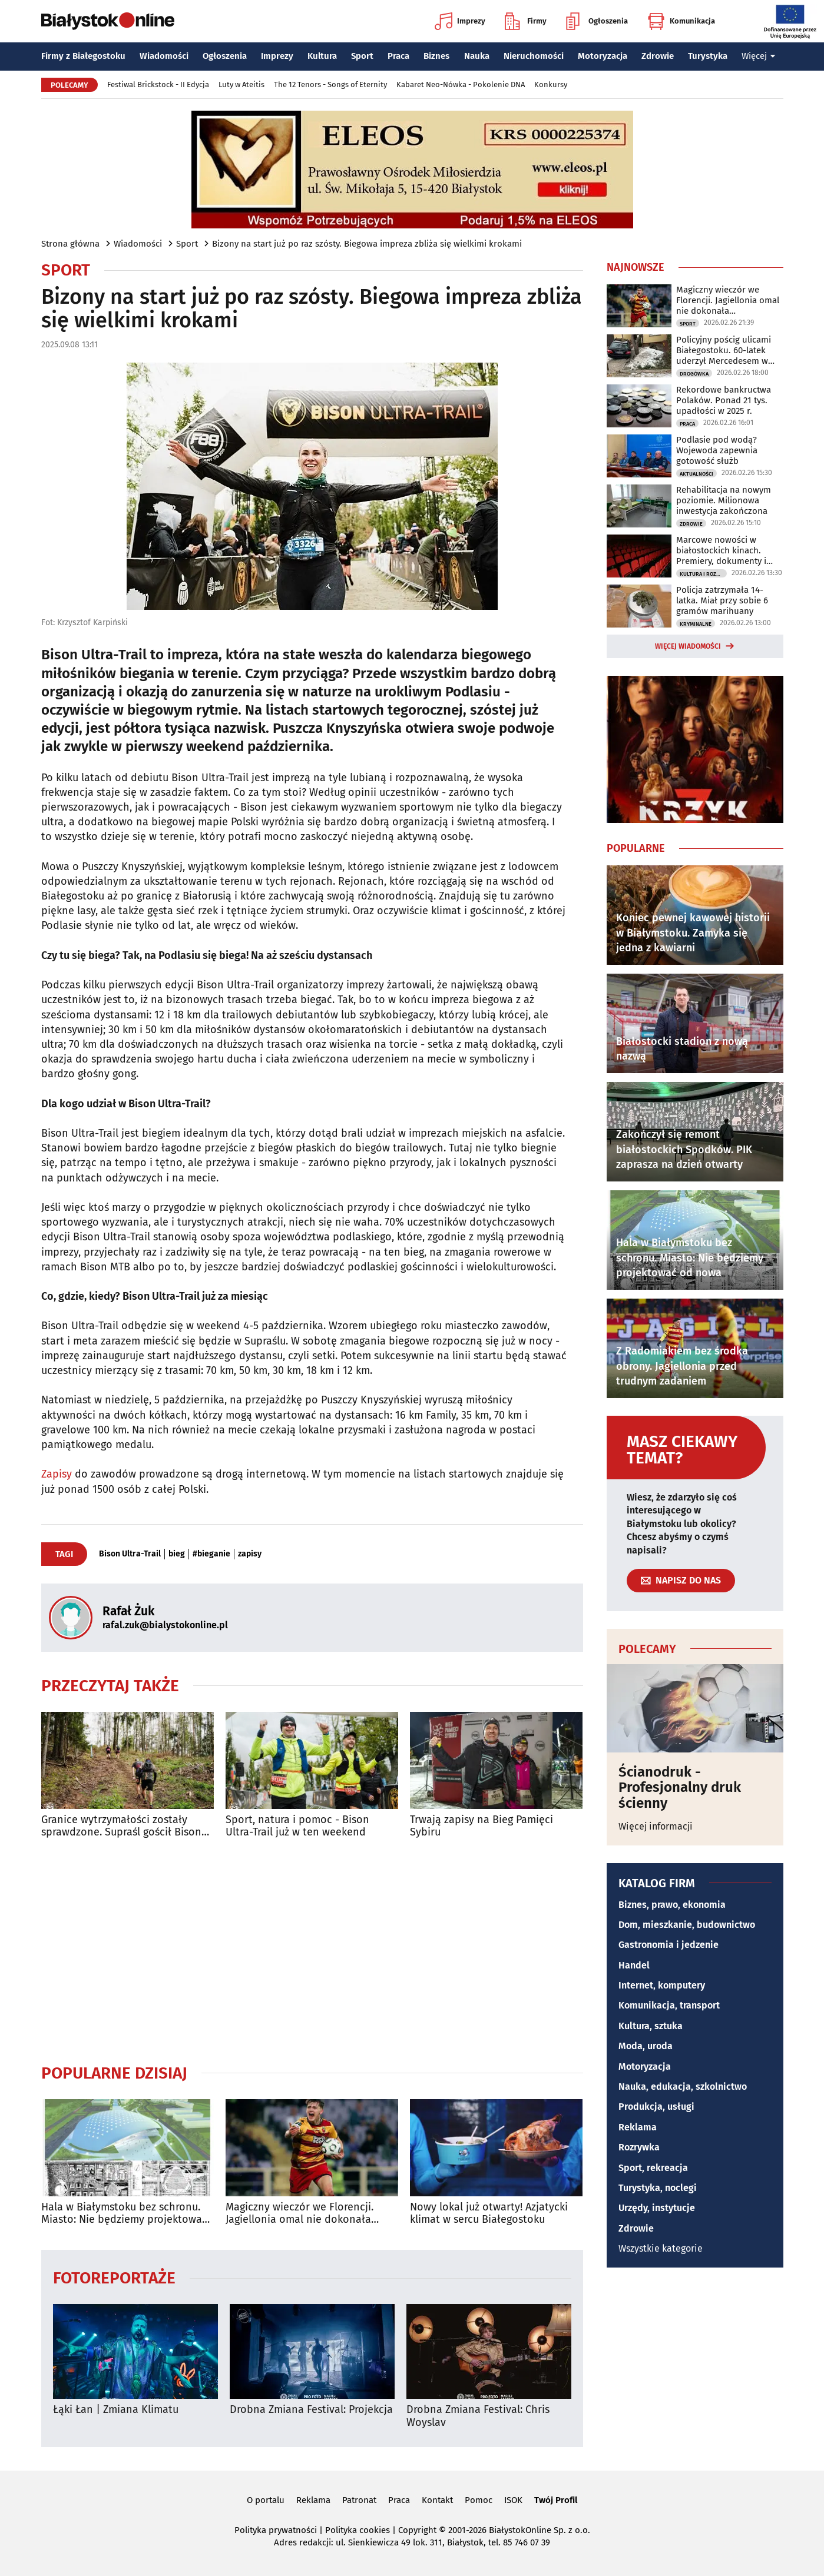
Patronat (359, 2500)
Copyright (417, 2530)
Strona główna (70, 243)
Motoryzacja (602, 56)
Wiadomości (164, 56)
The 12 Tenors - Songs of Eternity (330, 84)
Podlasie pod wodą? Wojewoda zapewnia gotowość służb (716, 450)
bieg (176, 1554)
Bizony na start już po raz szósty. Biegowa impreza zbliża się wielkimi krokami (367, 243)
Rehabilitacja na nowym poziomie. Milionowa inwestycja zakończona (723, 500)
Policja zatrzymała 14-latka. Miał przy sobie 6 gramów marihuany (722, 600)
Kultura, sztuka (650, 2025)
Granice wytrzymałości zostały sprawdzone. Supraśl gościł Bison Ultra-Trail (121, 1826)
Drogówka (694, 374)
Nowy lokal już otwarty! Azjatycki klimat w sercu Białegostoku (489, 2213)
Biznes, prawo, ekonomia (672, 1904)
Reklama (637, 2127)
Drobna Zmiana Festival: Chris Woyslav (478, 2416)
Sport (362, 56)
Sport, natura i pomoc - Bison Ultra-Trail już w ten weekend (297, 1826)
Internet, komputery (661, 1985)
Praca (398, 56)
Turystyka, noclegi (657, 2187)
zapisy (250, 1554)
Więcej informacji (655, 1826)
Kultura (322, 56)
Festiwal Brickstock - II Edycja (158, 84)
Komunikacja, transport (669, 2005)
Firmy (526, 21)
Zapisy (56, 1474)
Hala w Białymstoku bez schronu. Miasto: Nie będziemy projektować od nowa (124, 2213)
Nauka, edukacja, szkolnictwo (682, 2086)
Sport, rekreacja (653, 2167)
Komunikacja (681, 21)
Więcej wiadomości (688, 646)
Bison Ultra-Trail (130, 1554)
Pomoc (478, 2500)
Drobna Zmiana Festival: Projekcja (311, 2410)
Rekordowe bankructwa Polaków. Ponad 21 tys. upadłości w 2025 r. (723, 400)
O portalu (265, 2500)
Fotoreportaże (114, 2277)
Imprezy (460, 21)
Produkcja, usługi (656, 2106)
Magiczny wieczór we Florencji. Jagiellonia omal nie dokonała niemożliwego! (299, 2213)
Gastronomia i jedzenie (668, 1944)
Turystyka (707, 56)
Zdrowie (657, 56)
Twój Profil (555, 2500)
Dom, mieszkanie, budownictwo (686, 1924)
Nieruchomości (534, 56)
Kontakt (437, 2500)
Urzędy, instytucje (656, 2207)
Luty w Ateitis (241, 84)
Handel (634, 1965)
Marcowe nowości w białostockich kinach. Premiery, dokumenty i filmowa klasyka (721, 550)
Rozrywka (639, 2147)
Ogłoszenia (597, 21)
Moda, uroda (645, 2045)
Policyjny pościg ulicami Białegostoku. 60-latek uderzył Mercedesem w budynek (723, 350)
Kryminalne (696, 624)
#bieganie (211, 1554)
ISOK (513, 2500)
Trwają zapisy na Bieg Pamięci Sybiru (481, 1826)
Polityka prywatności (275, 2530)
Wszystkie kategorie (660, 2248)
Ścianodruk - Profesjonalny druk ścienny (679, 1787)
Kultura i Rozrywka (703, 574)
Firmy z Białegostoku (83, 56)
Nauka (476, 56)
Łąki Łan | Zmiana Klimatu (115, 2410)
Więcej (759, 56)
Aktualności (696, 474)
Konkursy (550, 84)
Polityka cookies (357, 2530)
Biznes (436, 56)
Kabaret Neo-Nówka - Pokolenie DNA (460, 84)
